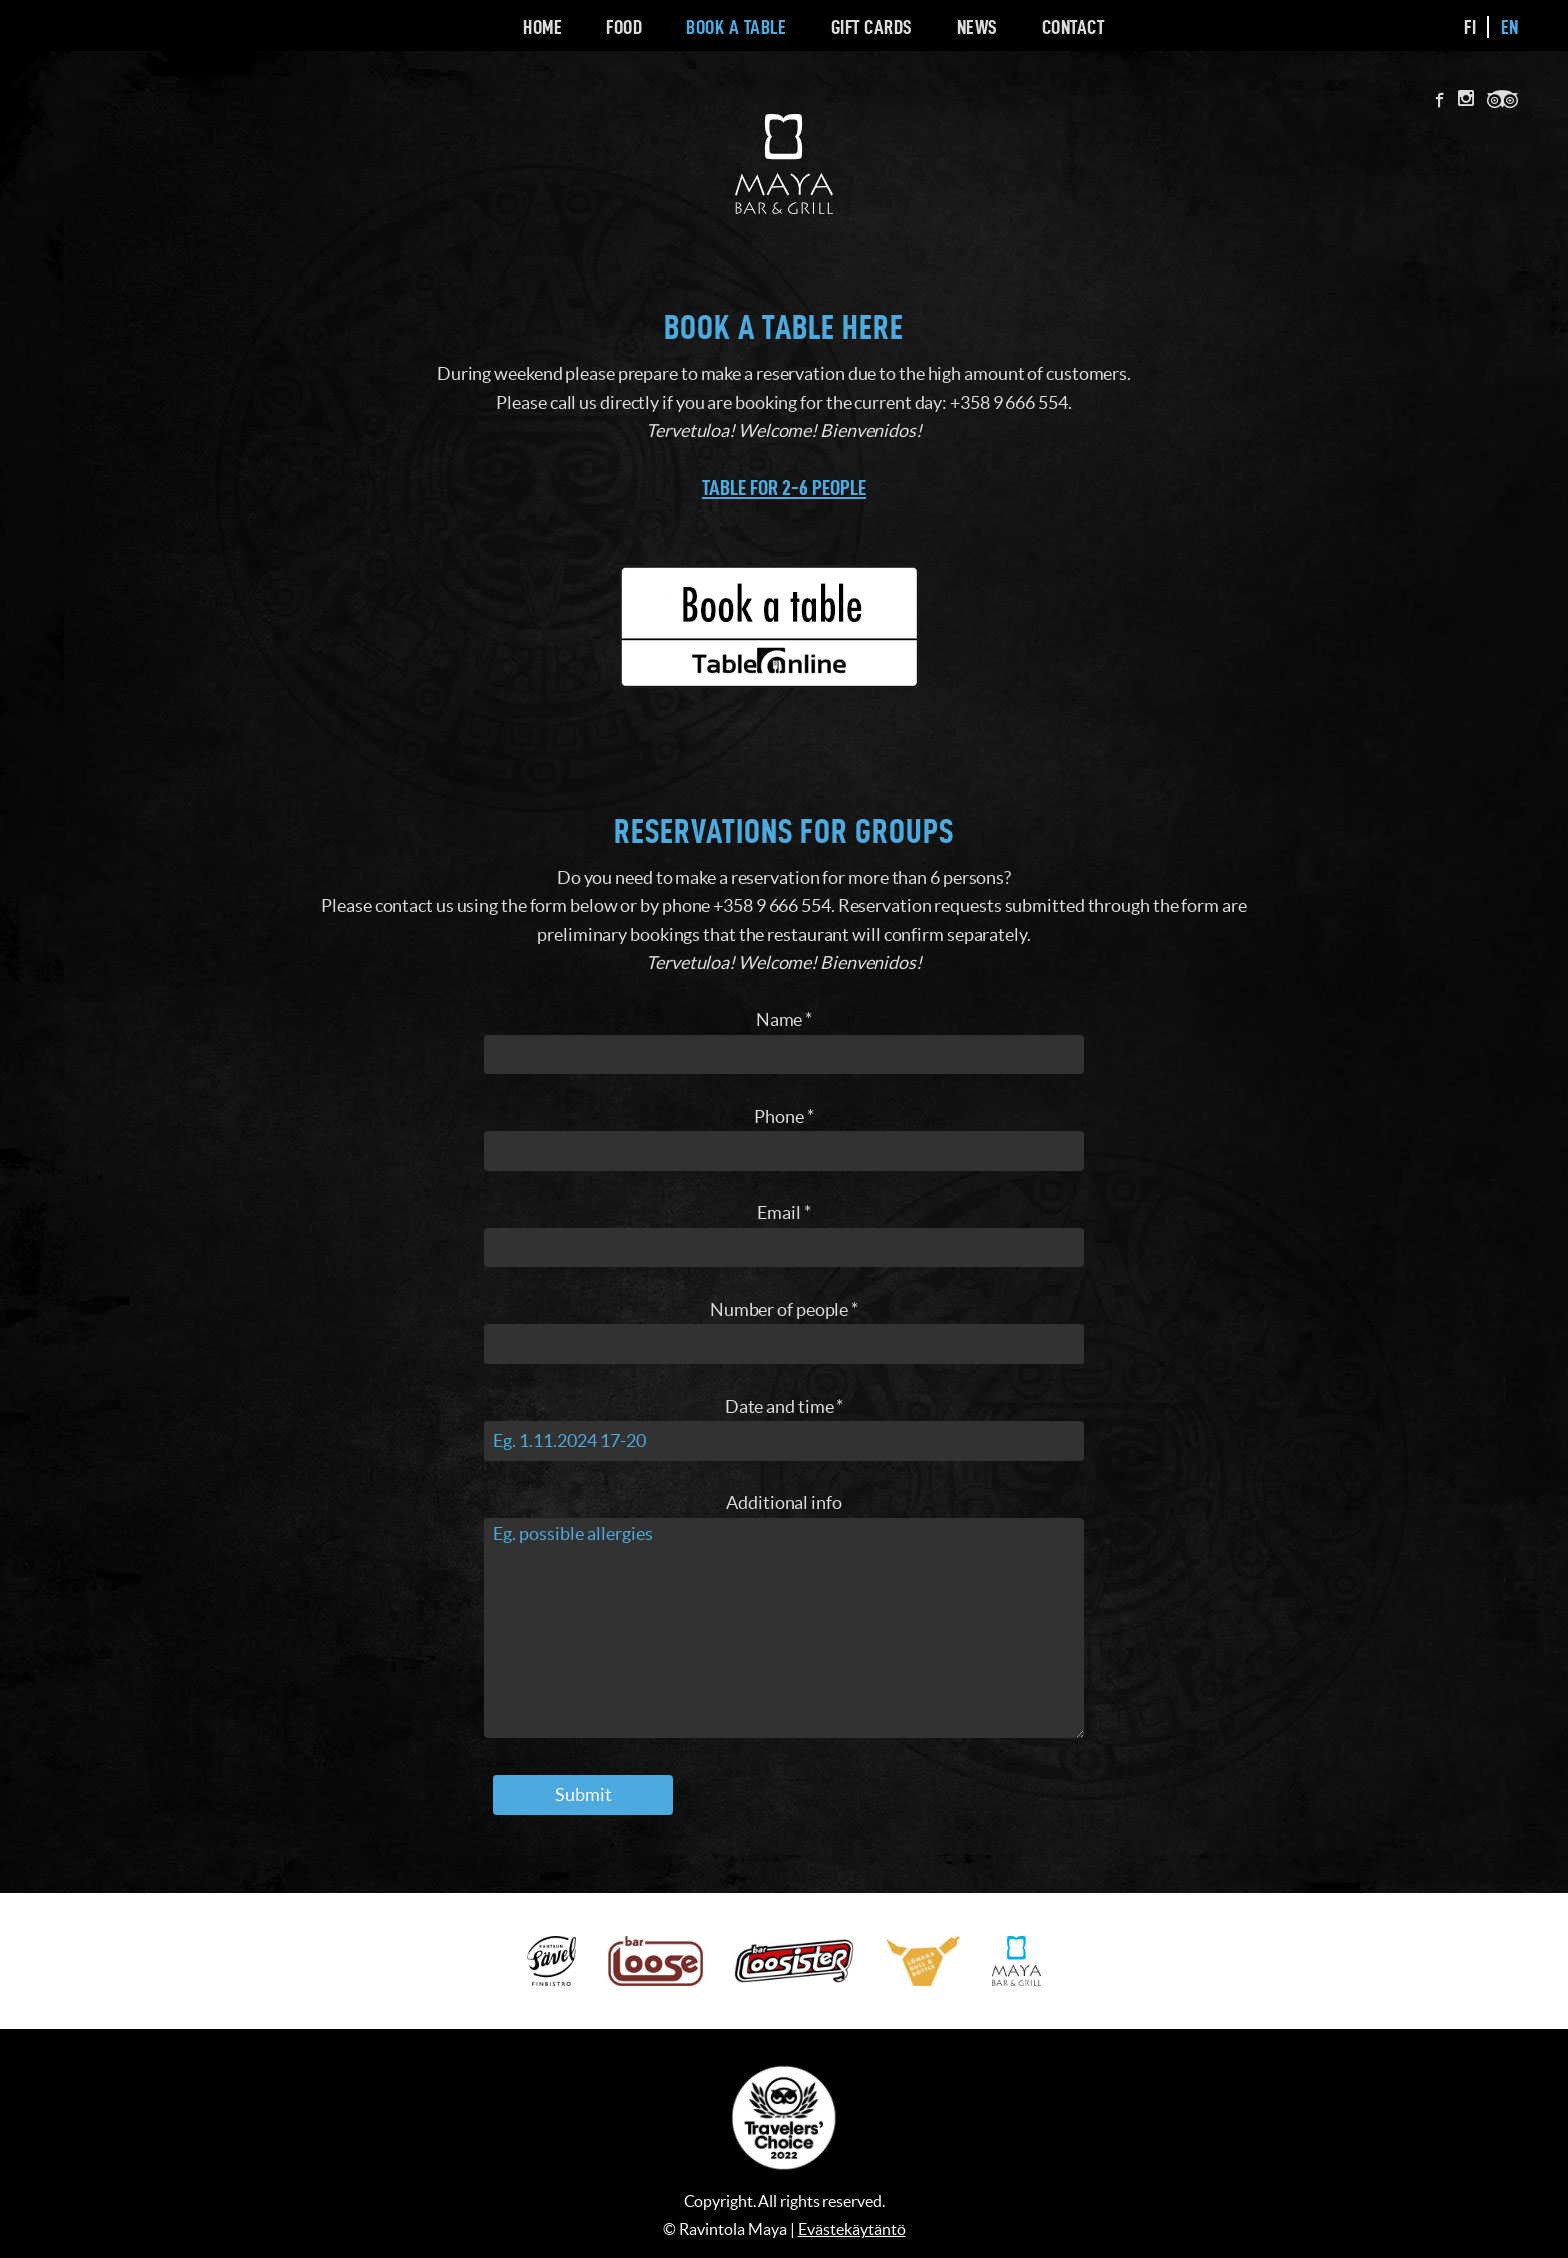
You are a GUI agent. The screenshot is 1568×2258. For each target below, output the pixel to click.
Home (542, 27)
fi (1470, 27)
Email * (783, 1212)
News (977, 27)
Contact (1073, 27)
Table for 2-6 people (784, 487)
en (1510, 27)
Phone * (783, 1116)
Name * (784, 1019)
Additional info (784, 1502)
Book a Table (736, 27)
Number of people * (784, 1309)
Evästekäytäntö (852, 2229)
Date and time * (784, 1406)
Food (624, 27)
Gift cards (872, 27)
